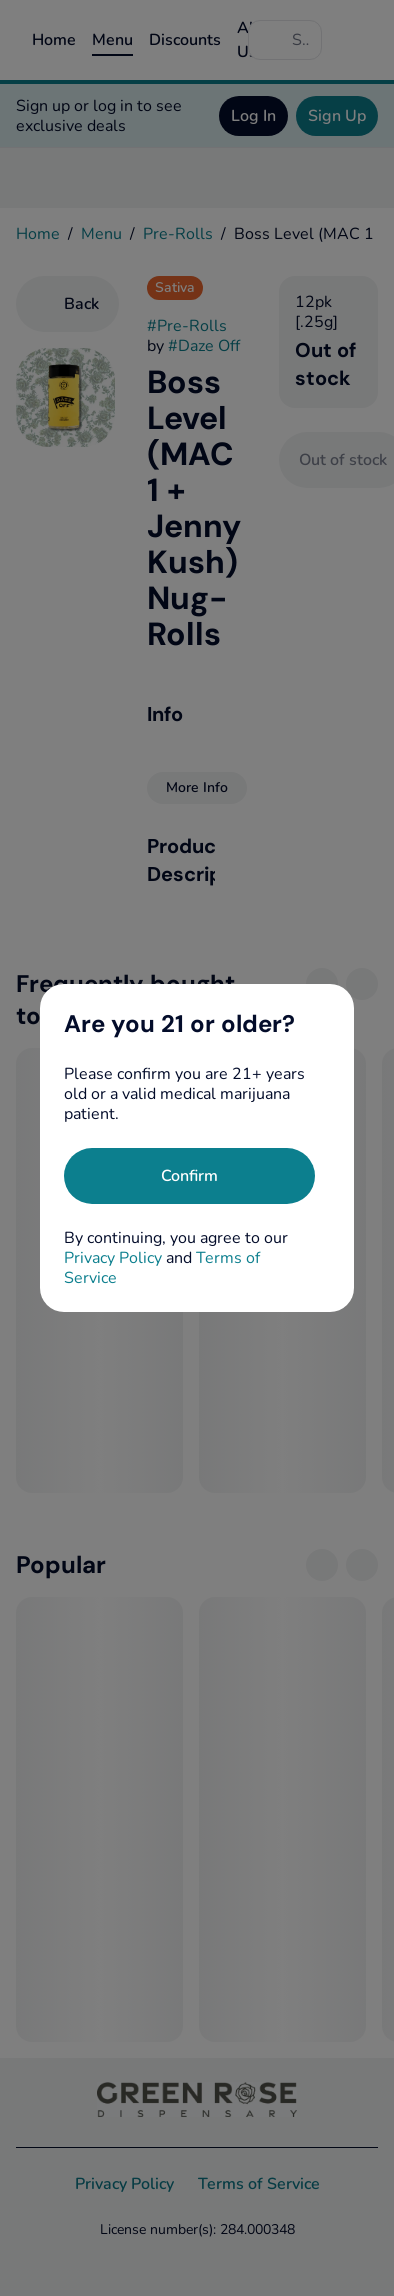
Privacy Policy (113, 1258)
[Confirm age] (189, 1176)
